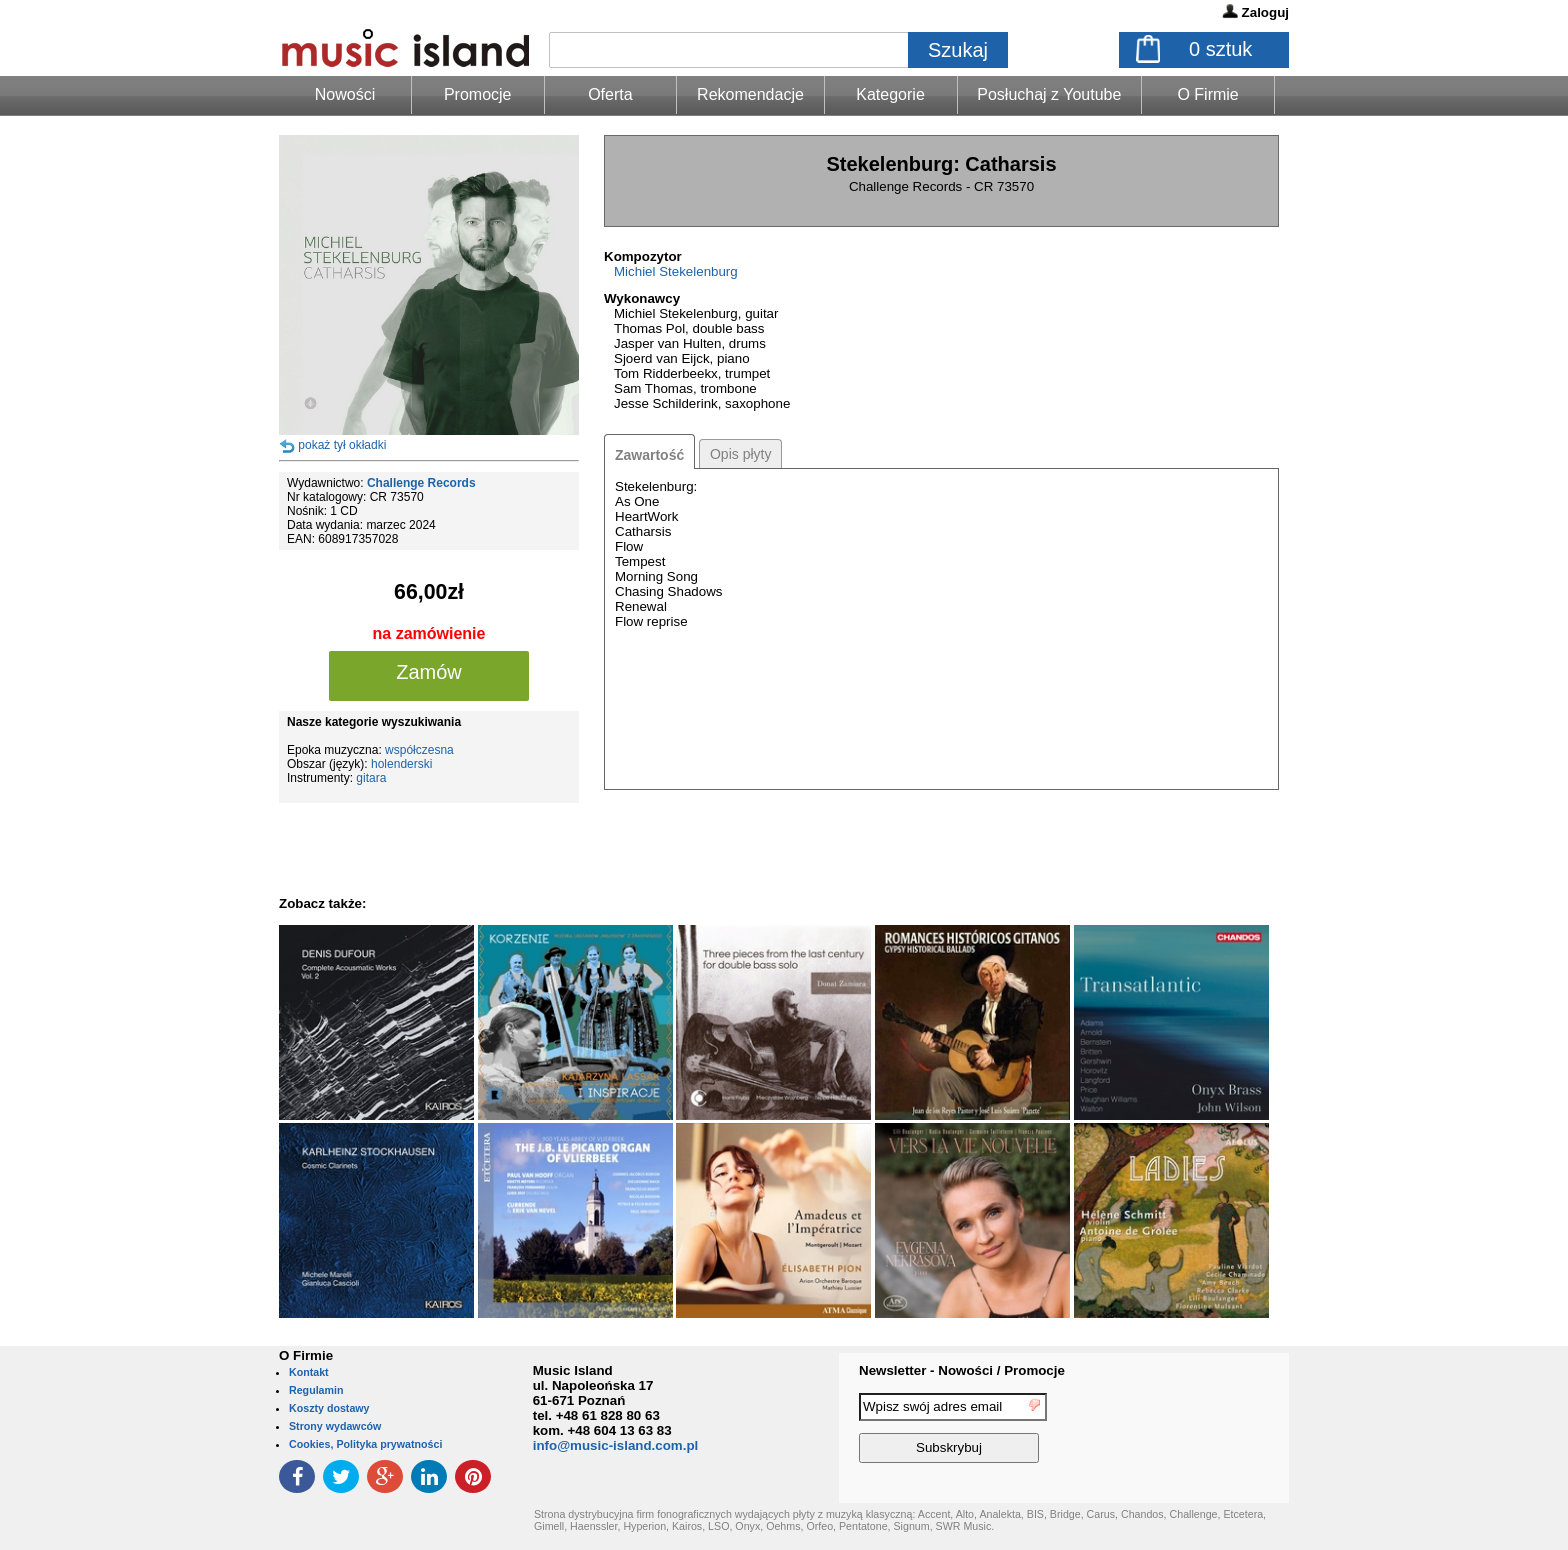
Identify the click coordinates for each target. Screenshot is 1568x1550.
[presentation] (1207, 1431)
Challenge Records (421, 483)
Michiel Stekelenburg (676, 271)
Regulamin (316, 1390)
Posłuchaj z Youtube (1049, 94)
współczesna (419, 750)
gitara (371, 778)
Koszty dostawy (329, 1408)
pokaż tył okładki (342, 445)
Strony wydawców (335, 1426)
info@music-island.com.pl (616, 1445)
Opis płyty (740, 454)
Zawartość (649, 455)
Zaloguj (1265, 12)
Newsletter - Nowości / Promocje (962, 1370)
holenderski (401, 764)
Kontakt (309, 1372)
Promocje (478, 94)
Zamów (429, 672)
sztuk (1220, 49)
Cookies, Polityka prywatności (365, 1444)
